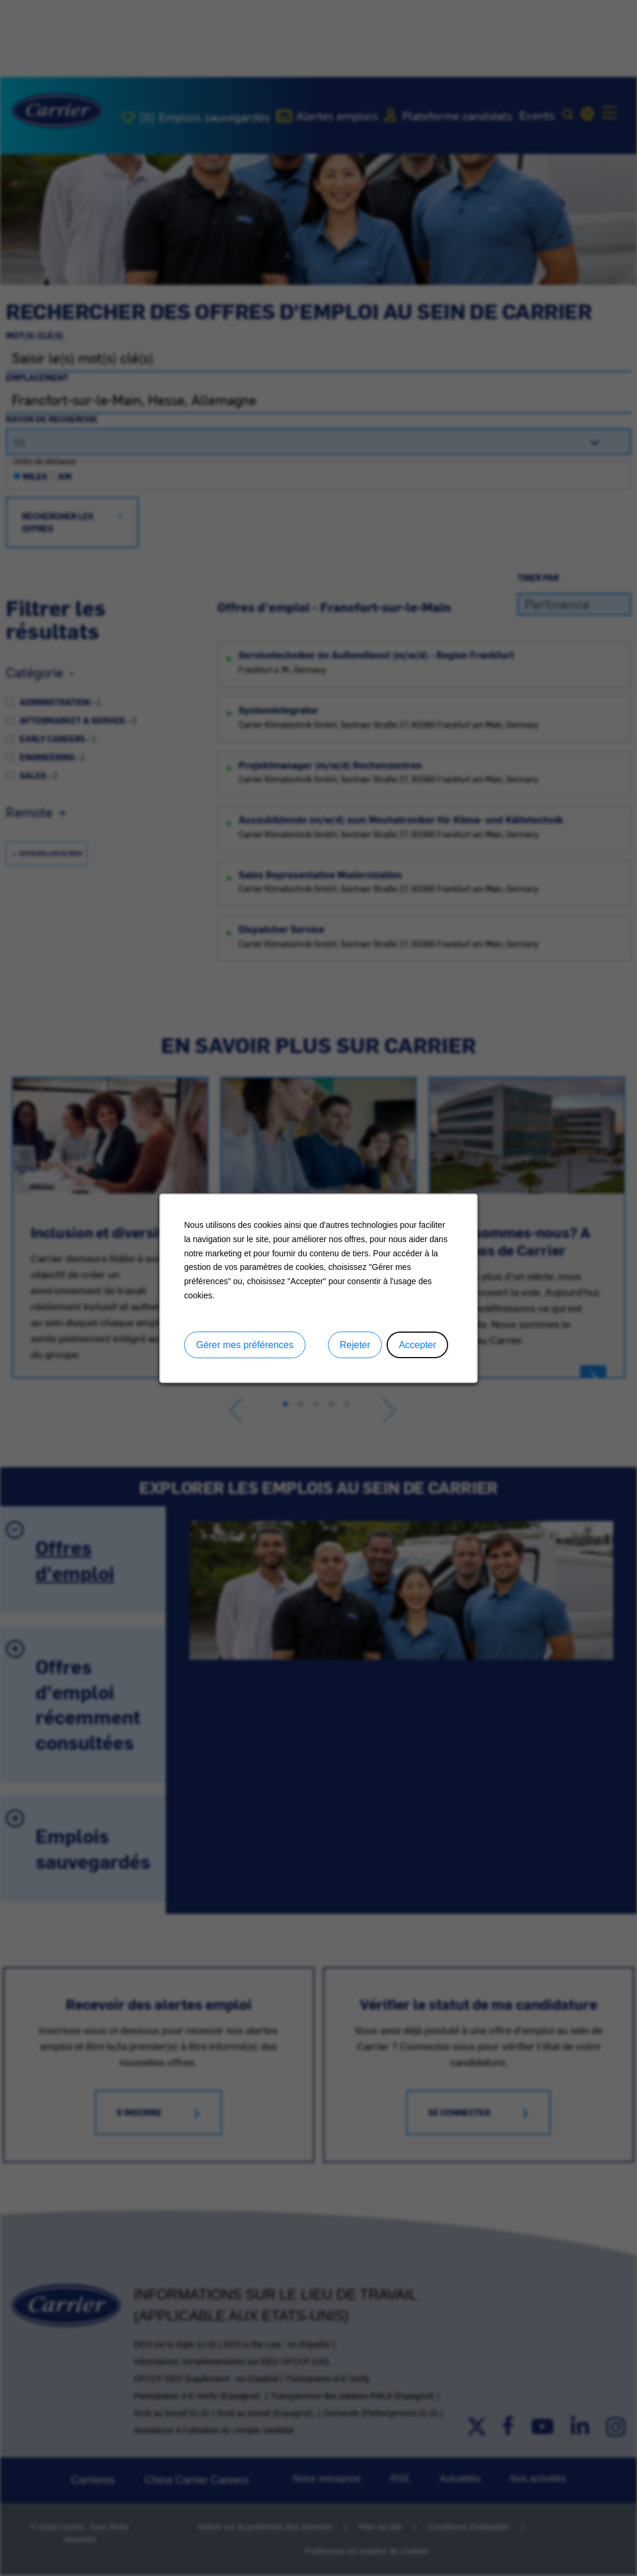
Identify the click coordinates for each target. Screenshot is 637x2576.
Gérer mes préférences (245, 1344)
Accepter (417, 1344)
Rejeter (355, 1344)
